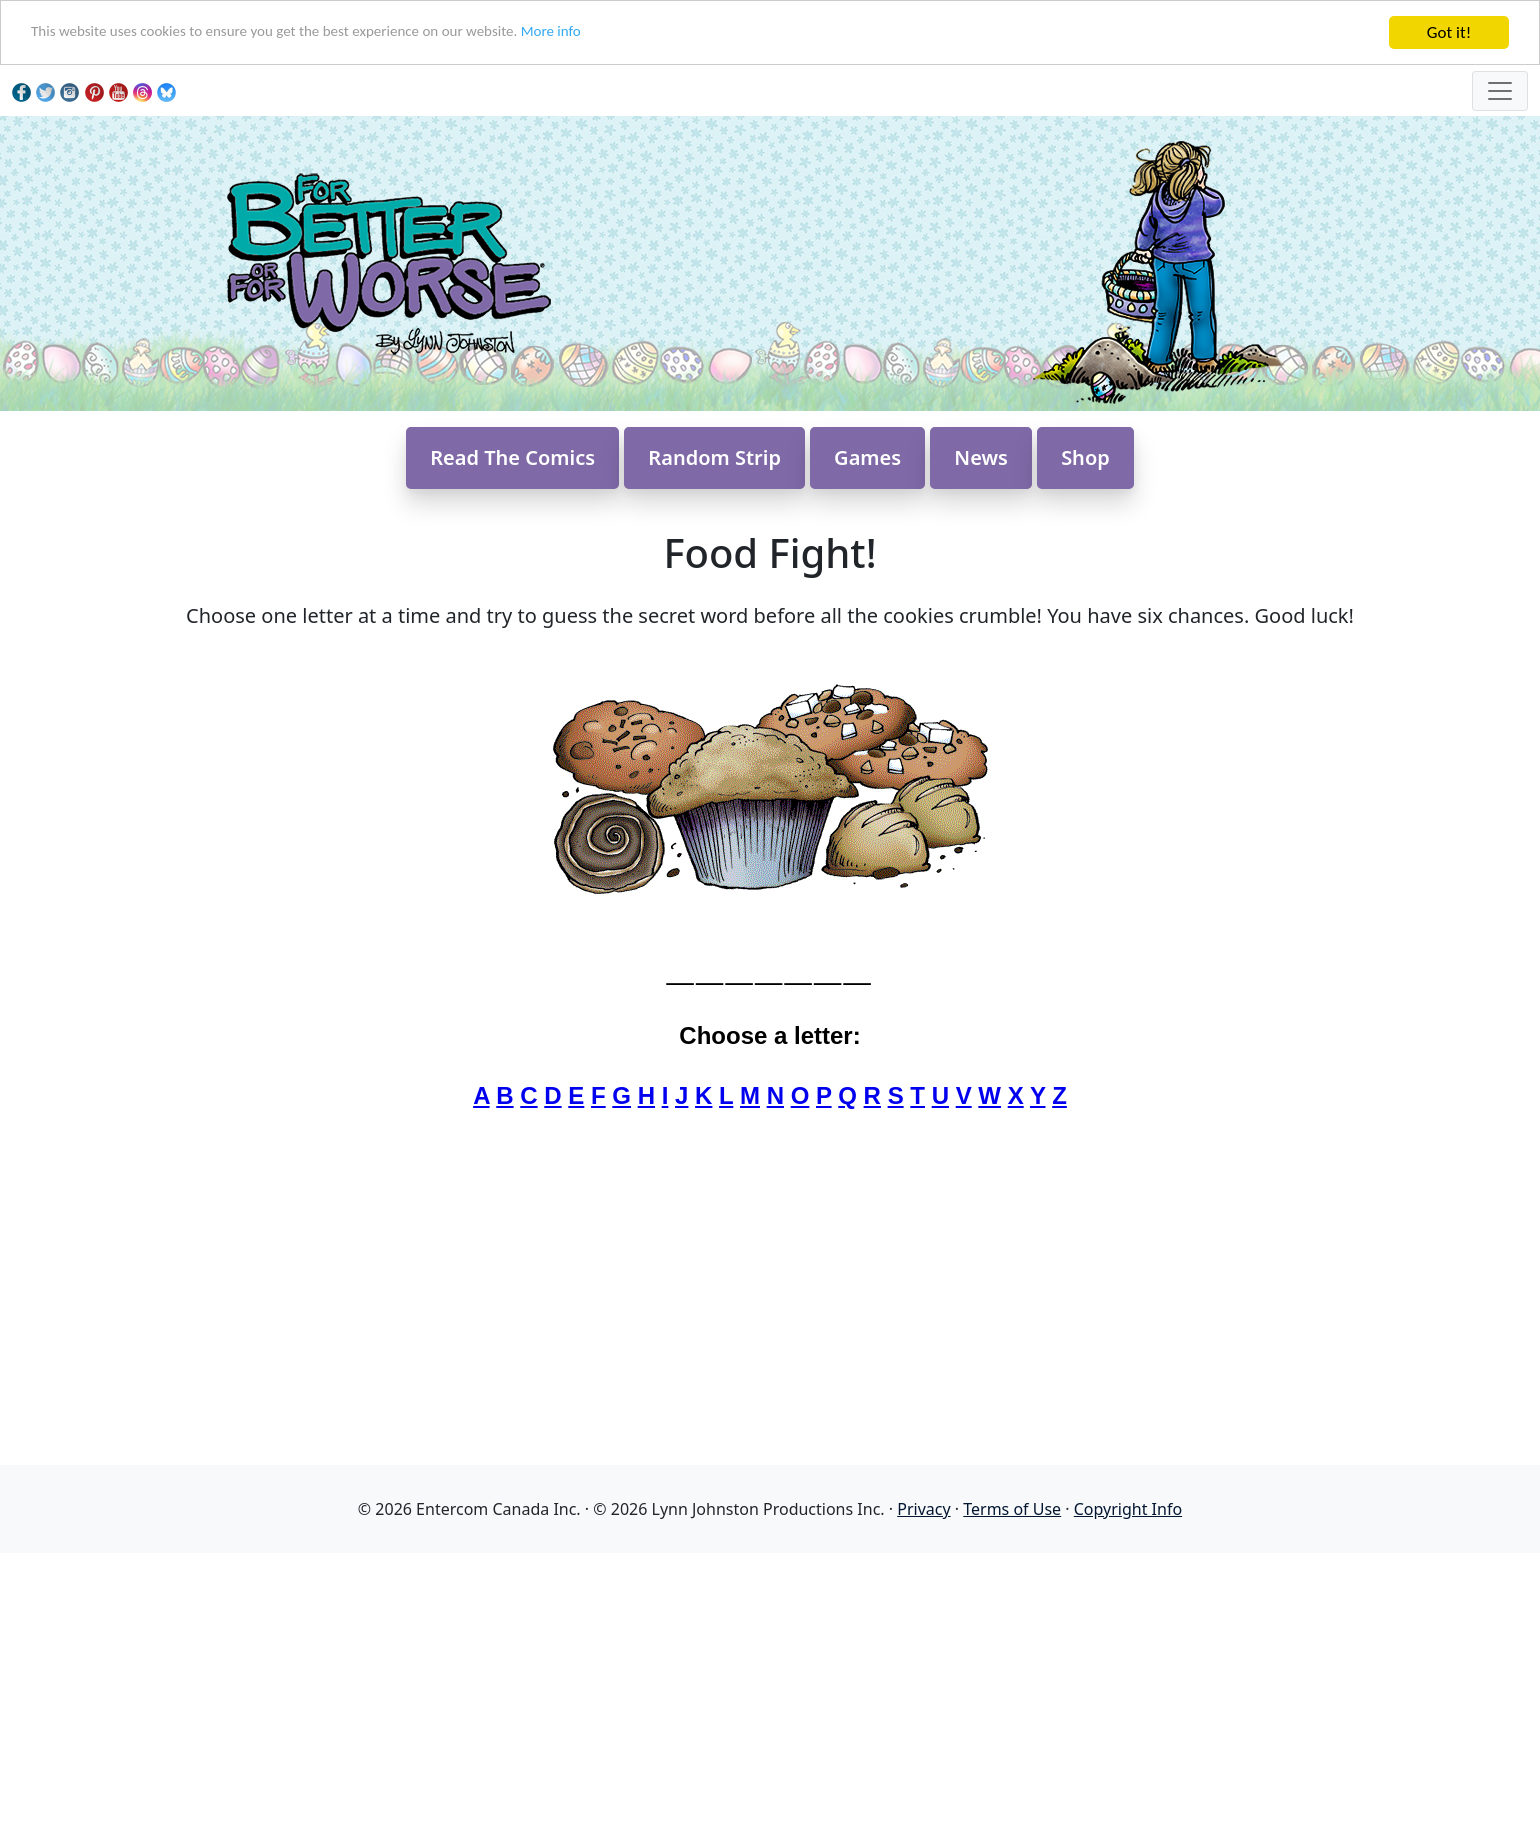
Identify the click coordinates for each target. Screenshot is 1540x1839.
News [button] (981, 457)
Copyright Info (1128, 1509)
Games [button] (867, 457)
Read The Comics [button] (512, 457)
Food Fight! (769, 552)
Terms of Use (1012, 1509)
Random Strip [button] (714, 457)
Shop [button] (1085, 457)
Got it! (1449, 32)
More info (620, 33)
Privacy (923, 1509)
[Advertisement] (770, 1693)
